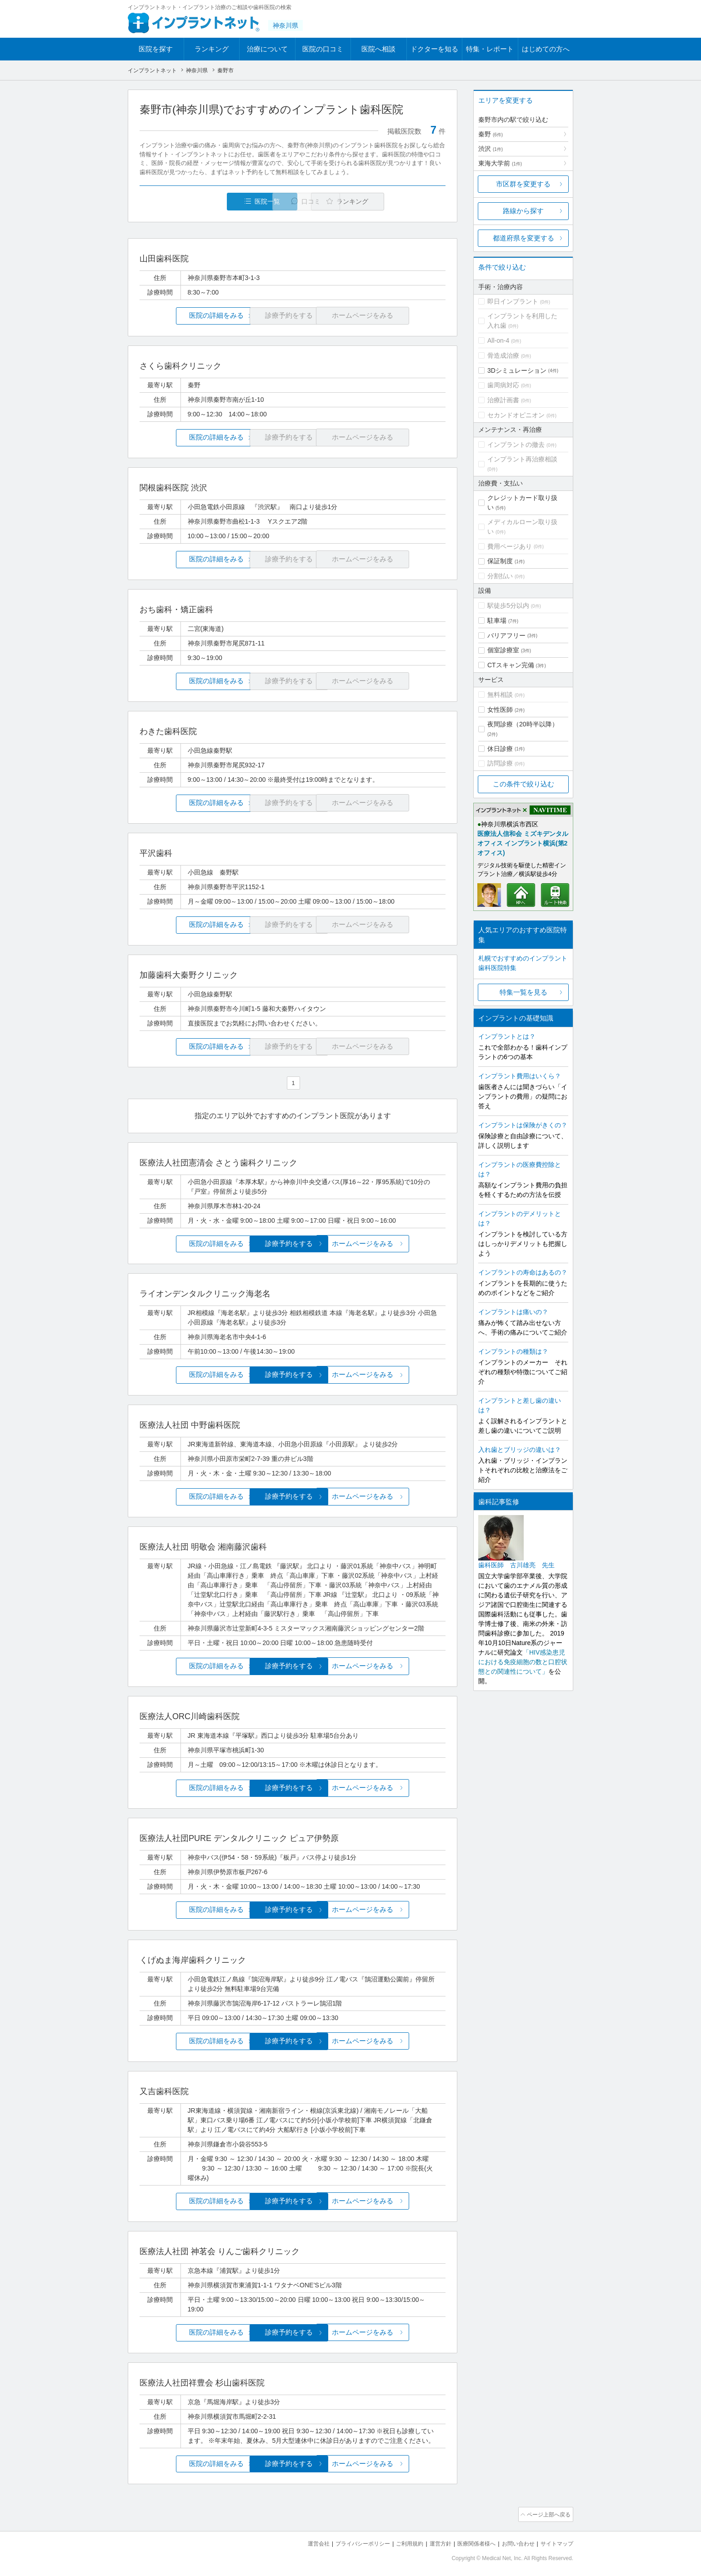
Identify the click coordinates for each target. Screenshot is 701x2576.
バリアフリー (506, 635)
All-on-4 (498, 340)
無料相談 (500, 694)
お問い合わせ (514, 2539)
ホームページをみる (395, 1242)
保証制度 (500, 561)
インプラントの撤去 (516, 444)
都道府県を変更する (523, 238)
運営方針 (431, 2539)
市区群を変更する (523, 184)
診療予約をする (292, 1242)
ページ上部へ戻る (547, 2511)
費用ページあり (509, 546)
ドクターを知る (434, 49)
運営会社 (300, 2539)
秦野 (490, 134)
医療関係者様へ (469, 2539)
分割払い (500, 576)
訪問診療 (500, 763)
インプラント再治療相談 (522, 459)
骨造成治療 (503, 355)
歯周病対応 (503, 385)
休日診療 (500, 748)
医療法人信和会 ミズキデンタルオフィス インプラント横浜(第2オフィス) (522, 843)
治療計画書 (503, 400)
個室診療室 (503, 650)
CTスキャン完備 (510, 665)
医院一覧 (202, 201)
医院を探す (156, 49)
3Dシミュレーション (516, 370)
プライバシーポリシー (347, 2539)
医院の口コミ (322, 49)
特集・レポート (490, 49)
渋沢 (490, 148)
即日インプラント (512, 301)
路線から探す (523, 211)
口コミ (297, 201)
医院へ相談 (378, 49)
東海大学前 (500, 163)
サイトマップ (555, 2539)
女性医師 (500, 709)
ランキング (212, 49)
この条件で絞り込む (523, 784)
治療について (267, 49)
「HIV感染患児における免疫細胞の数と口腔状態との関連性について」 (522, 1662)
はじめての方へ (546, 49)
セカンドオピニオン (516, 415)
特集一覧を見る (523, 992)
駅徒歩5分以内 (508, 605)
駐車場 (496, 620)
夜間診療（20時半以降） (522, 724)
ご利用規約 (398, 2539)
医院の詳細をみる (190, 316)
